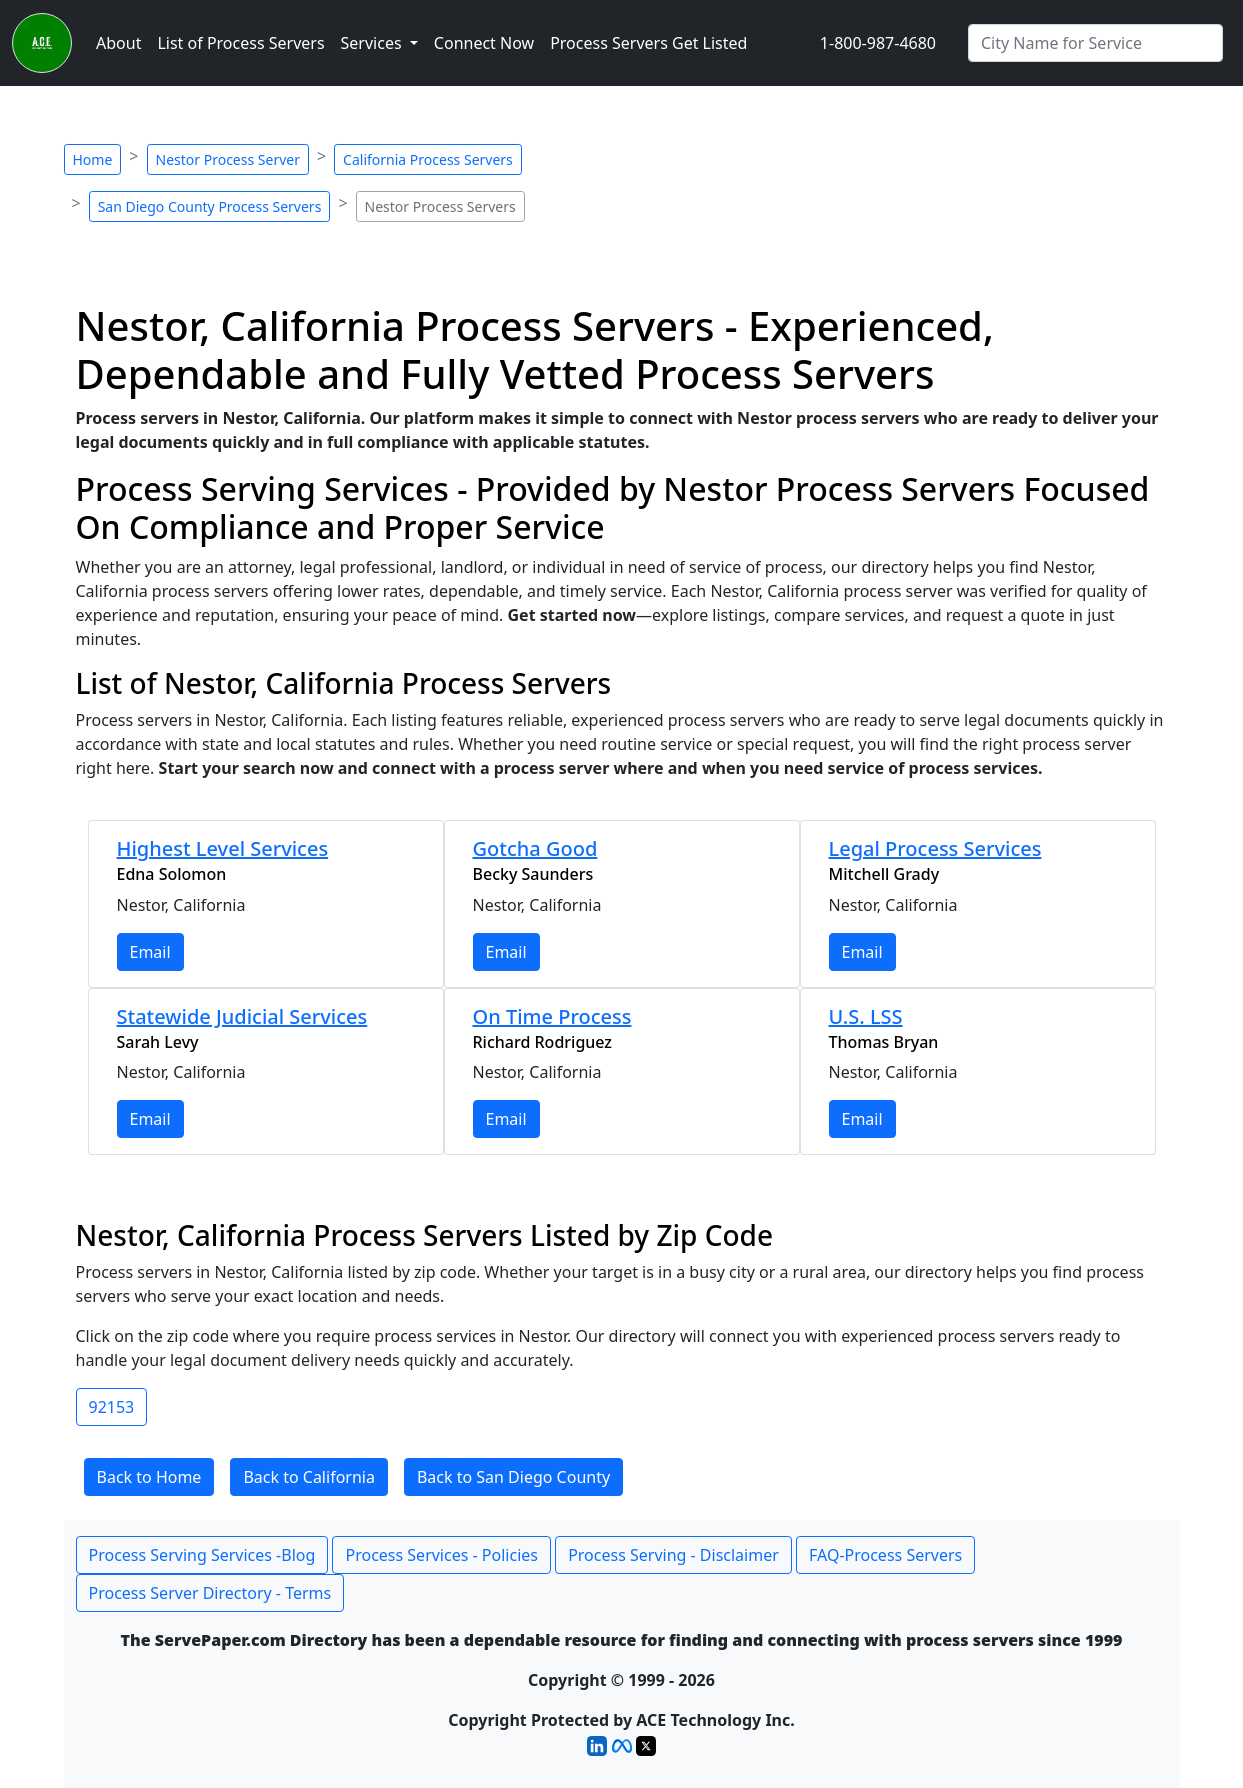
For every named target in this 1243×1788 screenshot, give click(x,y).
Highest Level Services (223, 848)
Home (93, 159)
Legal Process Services (935, 848)
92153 (112, 1407)
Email (150, 952)
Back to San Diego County (513, 1477)
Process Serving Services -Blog (202, 1555)
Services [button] (373, 43)
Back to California (309, 1477)
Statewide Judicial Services (242, 1016)
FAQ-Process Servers (885, 1555)
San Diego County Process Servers (210, 206)
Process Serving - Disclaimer (673, 1555)
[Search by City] (1095, 43)
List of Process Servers (240, 43)
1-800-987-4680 (878, 43)
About (118, 43)
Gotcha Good (535, 848)
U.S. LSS (866, 1016)
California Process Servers (428, 159)
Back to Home (149, 1477)
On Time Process (552, 1016)
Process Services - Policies (441, 1555)
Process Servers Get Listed (648, 43)
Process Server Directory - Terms (210, 1593)
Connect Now (484, 43)
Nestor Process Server (228, 159)
